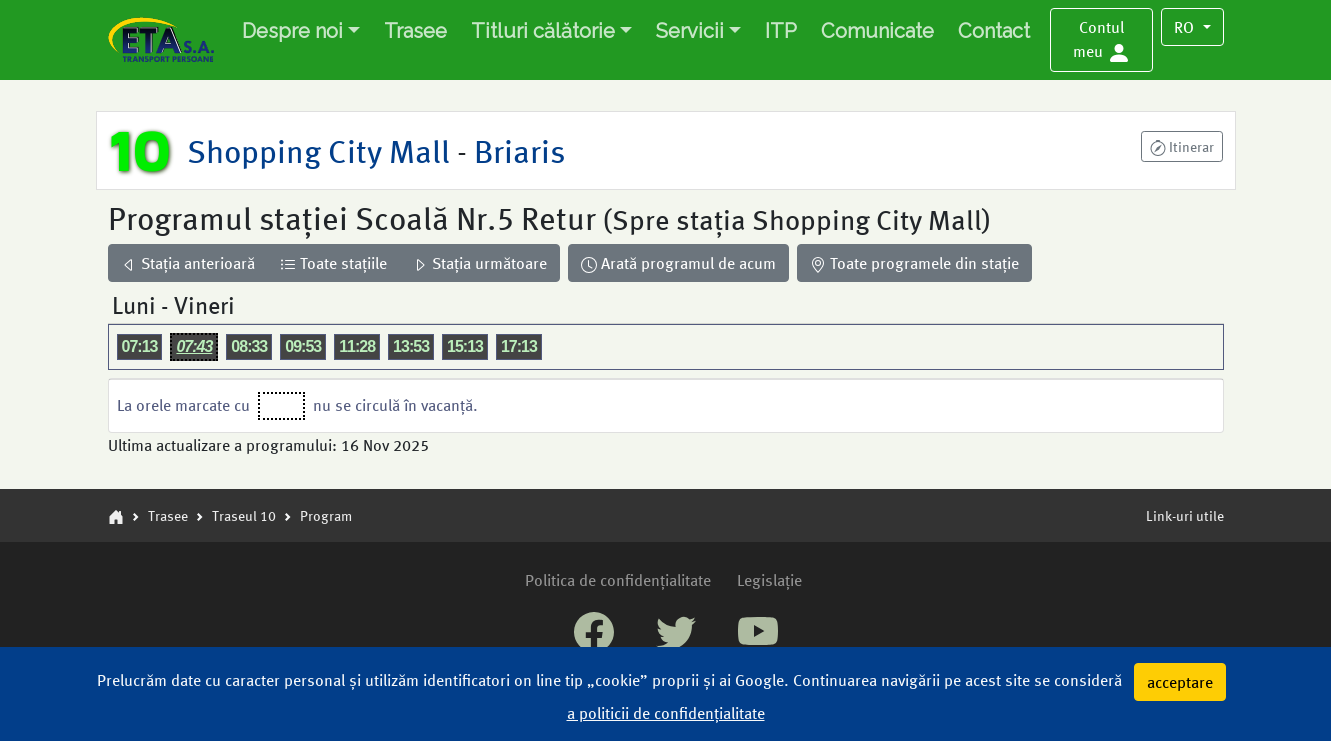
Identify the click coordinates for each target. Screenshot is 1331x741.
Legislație (769, 579)
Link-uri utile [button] (1185, 515)
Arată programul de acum (678, 262)
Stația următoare (479, 262)
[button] (1102, 40)
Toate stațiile (333, 262)
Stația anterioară (188, 262)
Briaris (516, 149)
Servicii (690, 31)
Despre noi (292, 31)
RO (1186, 26)
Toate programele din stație (914, 262)
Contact (994, 31)
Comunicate (877, 31)
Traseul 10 (244, 515)
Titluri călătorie (543, 31)
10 (140, 149)
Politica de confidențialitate (618, 579)
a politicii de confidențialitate (666, 712)
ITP (781, 31)
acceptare (1180, 681)
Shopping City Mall (322, 149)
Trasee (415, 31)
